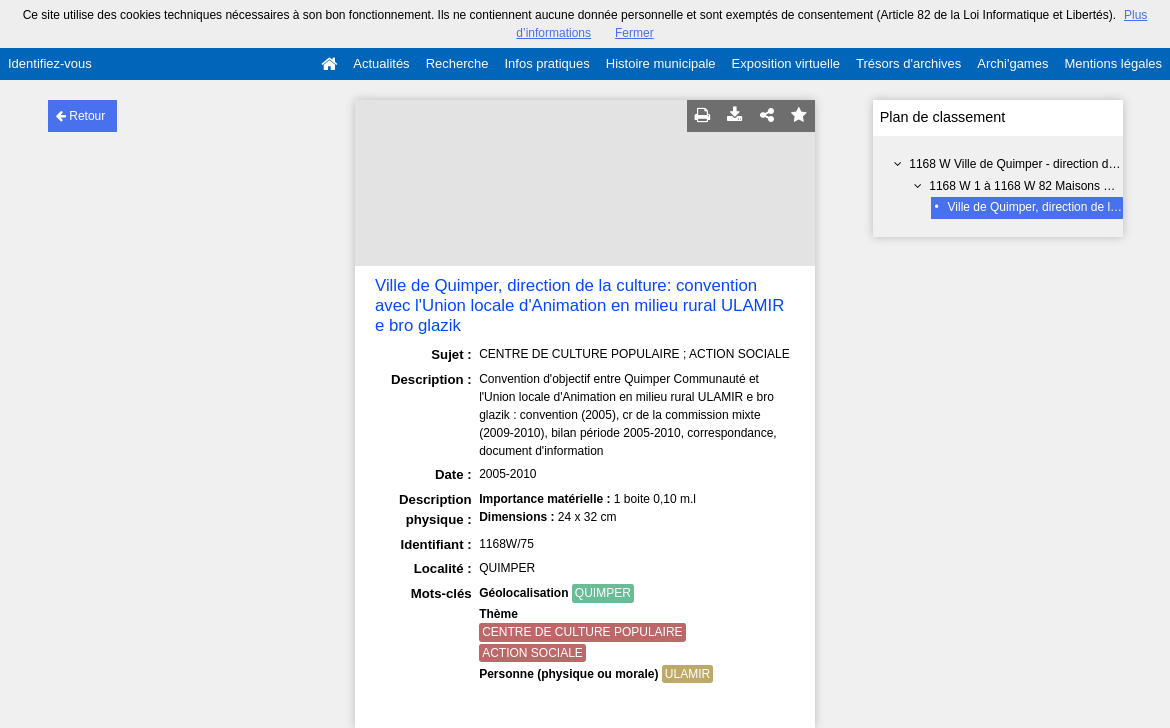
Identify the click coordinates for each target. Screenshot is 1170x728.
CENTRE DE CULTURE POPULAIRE (582, 632)
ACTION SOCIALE (532, 653)
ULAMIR (687, 674)
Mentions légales (1113, 63)
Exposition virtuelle (786, 63)
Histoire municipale (661, 63)
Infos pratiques (547, 63)
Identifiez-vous (50, 63)
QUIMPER (603, 593)
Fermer (634, 33)
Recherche (457, 63)
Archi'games (1012, 63)
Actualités (381, 63)
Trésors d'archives (908, 63)
